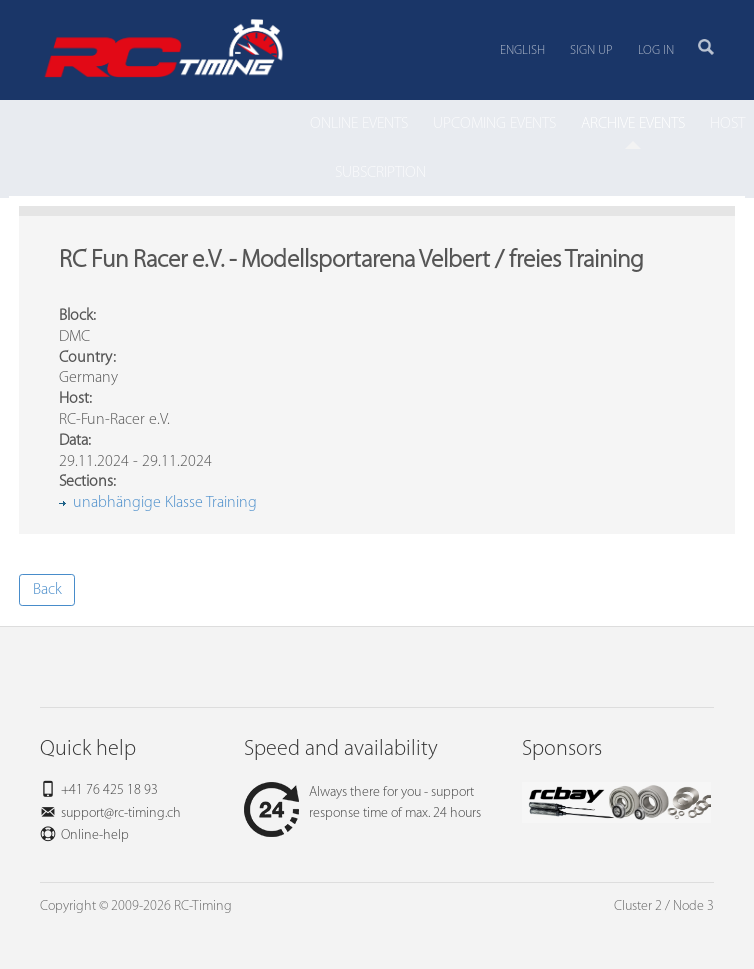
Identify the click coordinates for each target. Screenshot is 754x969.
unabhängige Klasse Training (165, 503)
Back (47, 590)
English (522, 50)
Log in (656, 50)
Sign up (591, 50)
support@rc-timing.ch (121, 813)
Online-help (95, 835)
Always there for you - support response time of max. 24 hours (362, 803)
